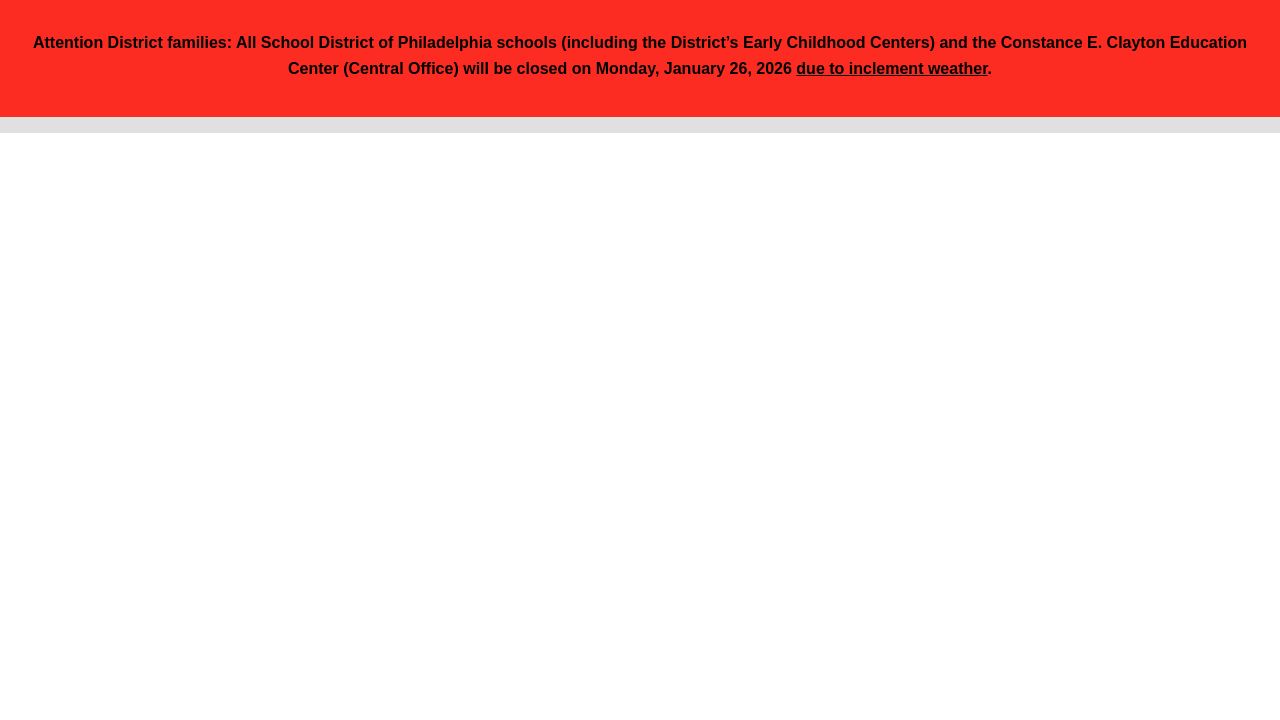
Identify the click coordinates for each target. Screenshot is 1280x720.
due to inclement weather (891, 68)
